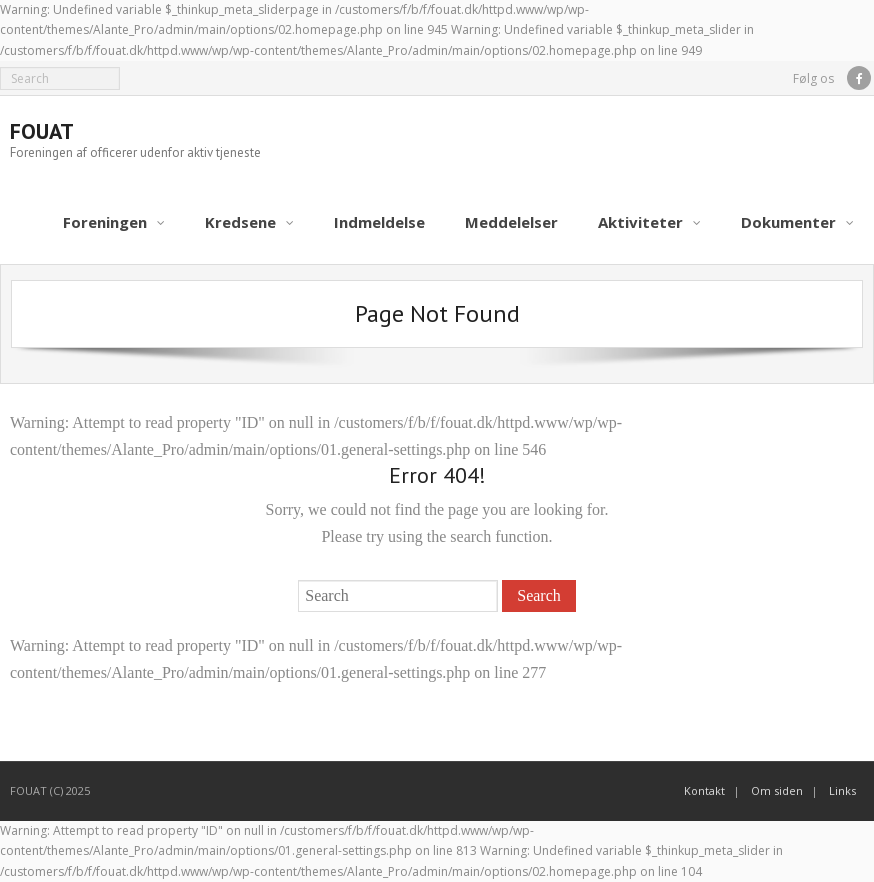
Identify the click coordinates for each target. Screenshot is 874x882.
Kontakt (704, 790)
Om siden (777, 790)
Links (842, 790)
